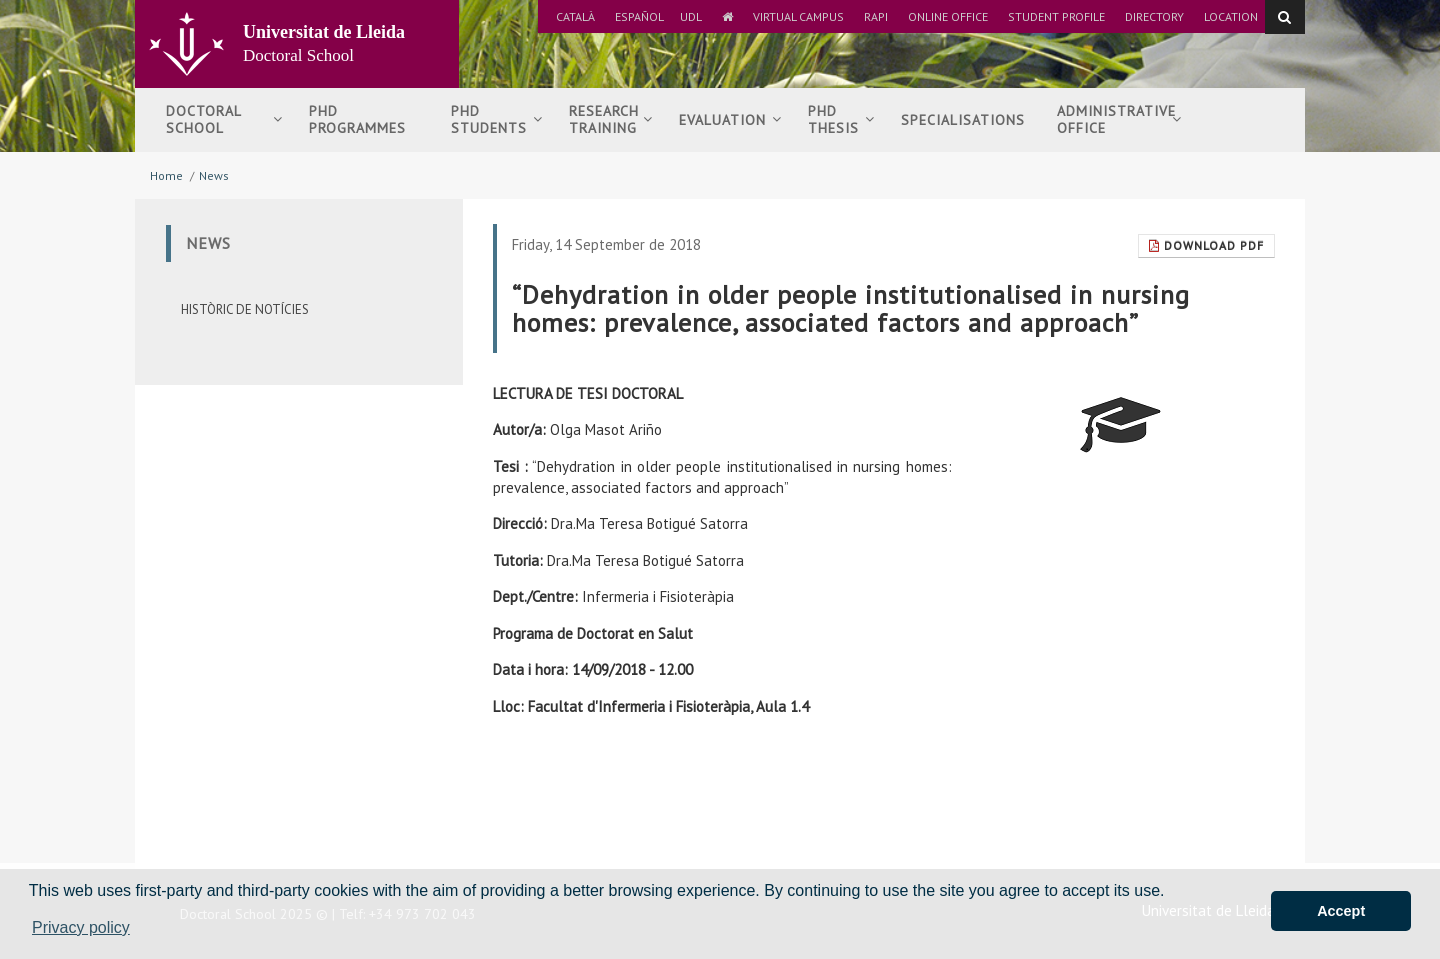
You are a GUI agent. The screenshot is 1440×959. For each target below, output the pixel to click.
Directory (1154, 16)
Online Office (948, 16)
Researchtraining (611, 119)
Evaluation (730, 120)
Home (166, 175)
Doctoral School (224, 119)
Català (575, 16)
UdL (691, 16)
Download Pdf (1206, 245)
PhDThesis (841, 119)
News (214, 175)
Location (1231, 16)
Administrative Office (1119, 119)
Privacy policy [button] (81, 927)
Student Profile (1056, 16)
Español (639, 16)
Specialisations (963, 120)
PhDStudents (497, 119)
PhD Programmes (357, 119)
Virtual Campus (798, 16)
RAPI (876, 16)
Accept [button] (1341, 911)
